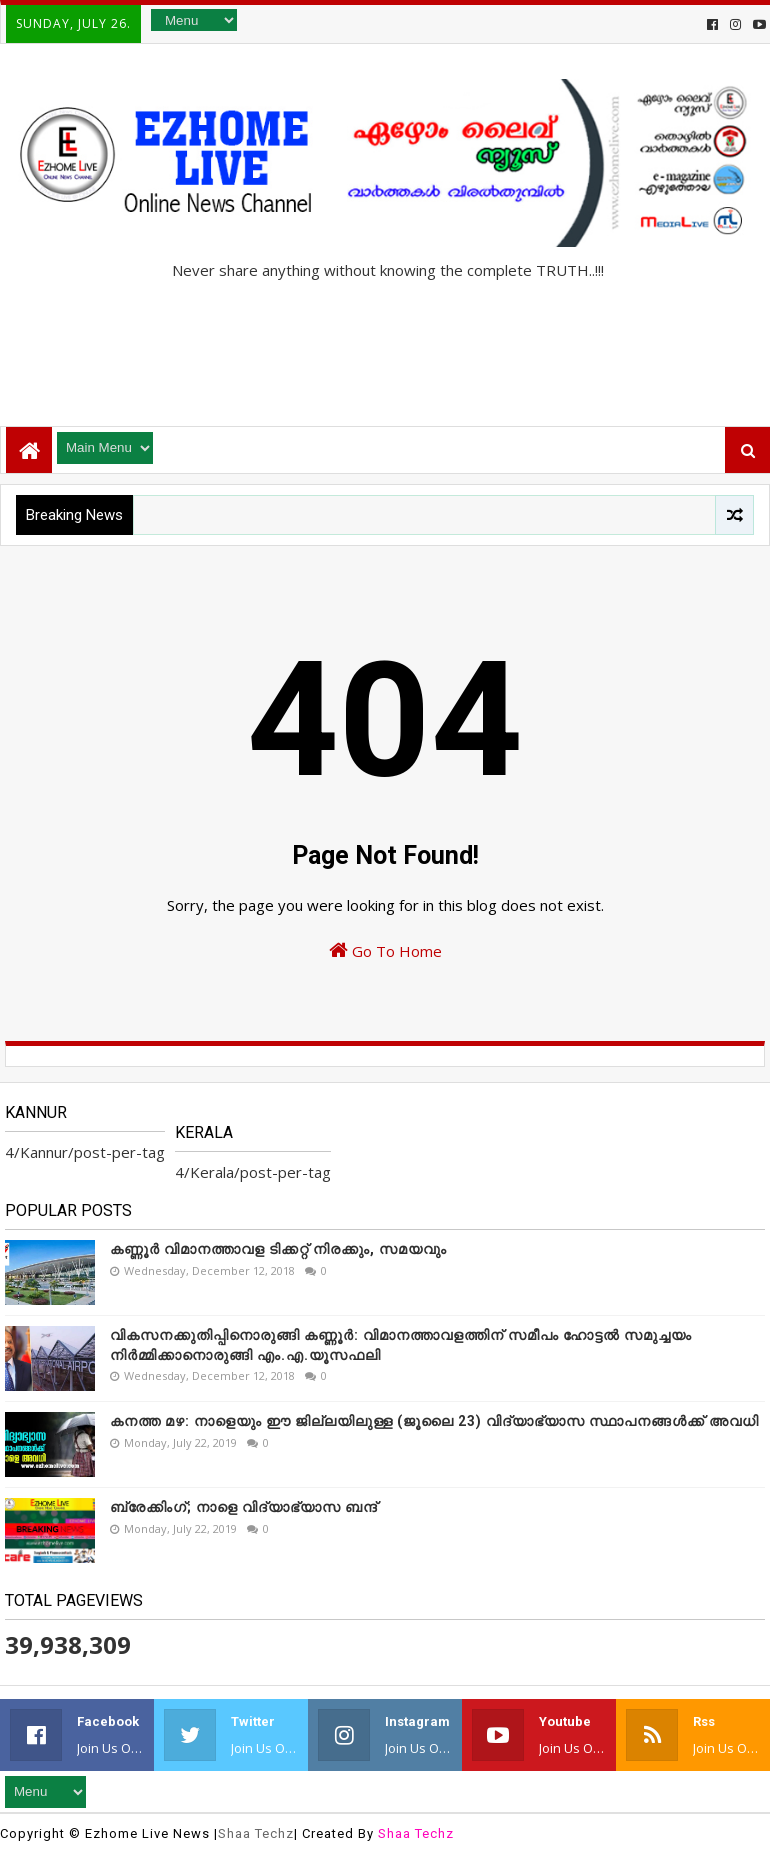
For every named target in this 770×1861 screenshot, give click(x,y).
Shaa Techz (256, 1833)
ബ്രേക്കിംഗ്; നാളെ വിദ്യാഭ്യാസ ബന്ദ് (244, 1507)
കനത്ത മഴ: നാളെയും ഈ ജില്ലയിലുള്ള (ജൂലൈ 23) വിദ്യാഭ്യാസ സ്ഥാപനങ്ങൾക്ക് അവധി (434, 1421)
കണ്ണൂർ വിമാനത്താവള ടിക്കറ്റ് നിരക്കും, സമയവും (278, 1249)
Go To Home (385, 950)
